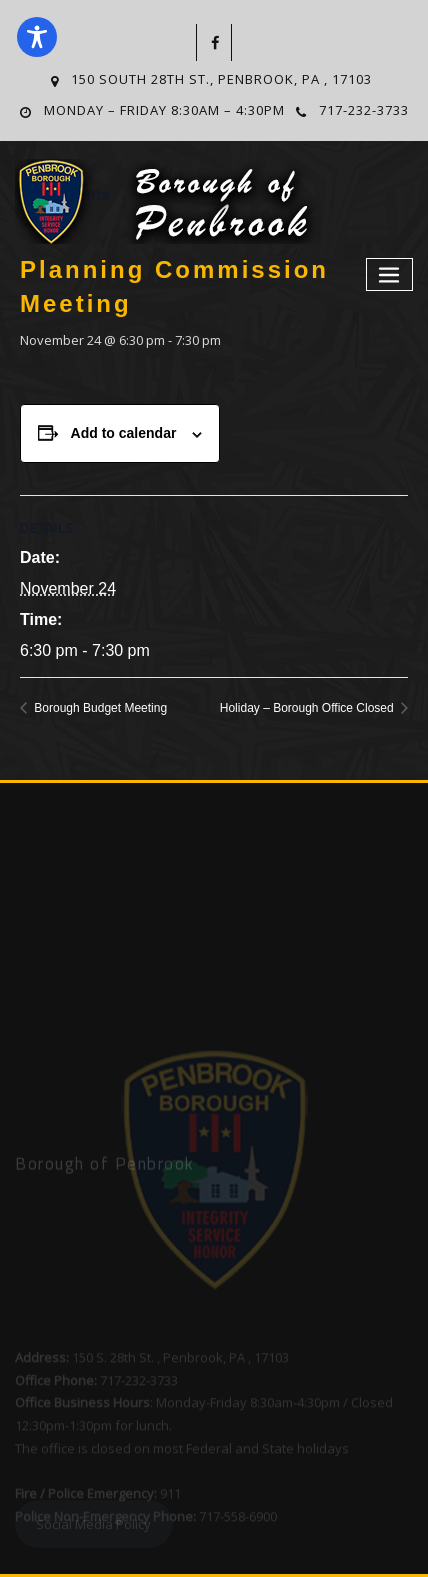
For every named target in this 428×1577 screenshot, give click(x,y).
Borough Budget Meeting (99, 708)
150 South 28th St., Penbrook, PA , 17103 (221, 79)
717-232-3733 (364, 110)
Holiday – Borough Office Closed (308, 708)
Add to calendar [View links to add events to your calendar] (124, 433)
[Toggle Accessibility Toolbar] (37, 37)
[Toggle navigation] (390, 274)
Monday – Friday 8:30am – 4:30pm (164, 110)
